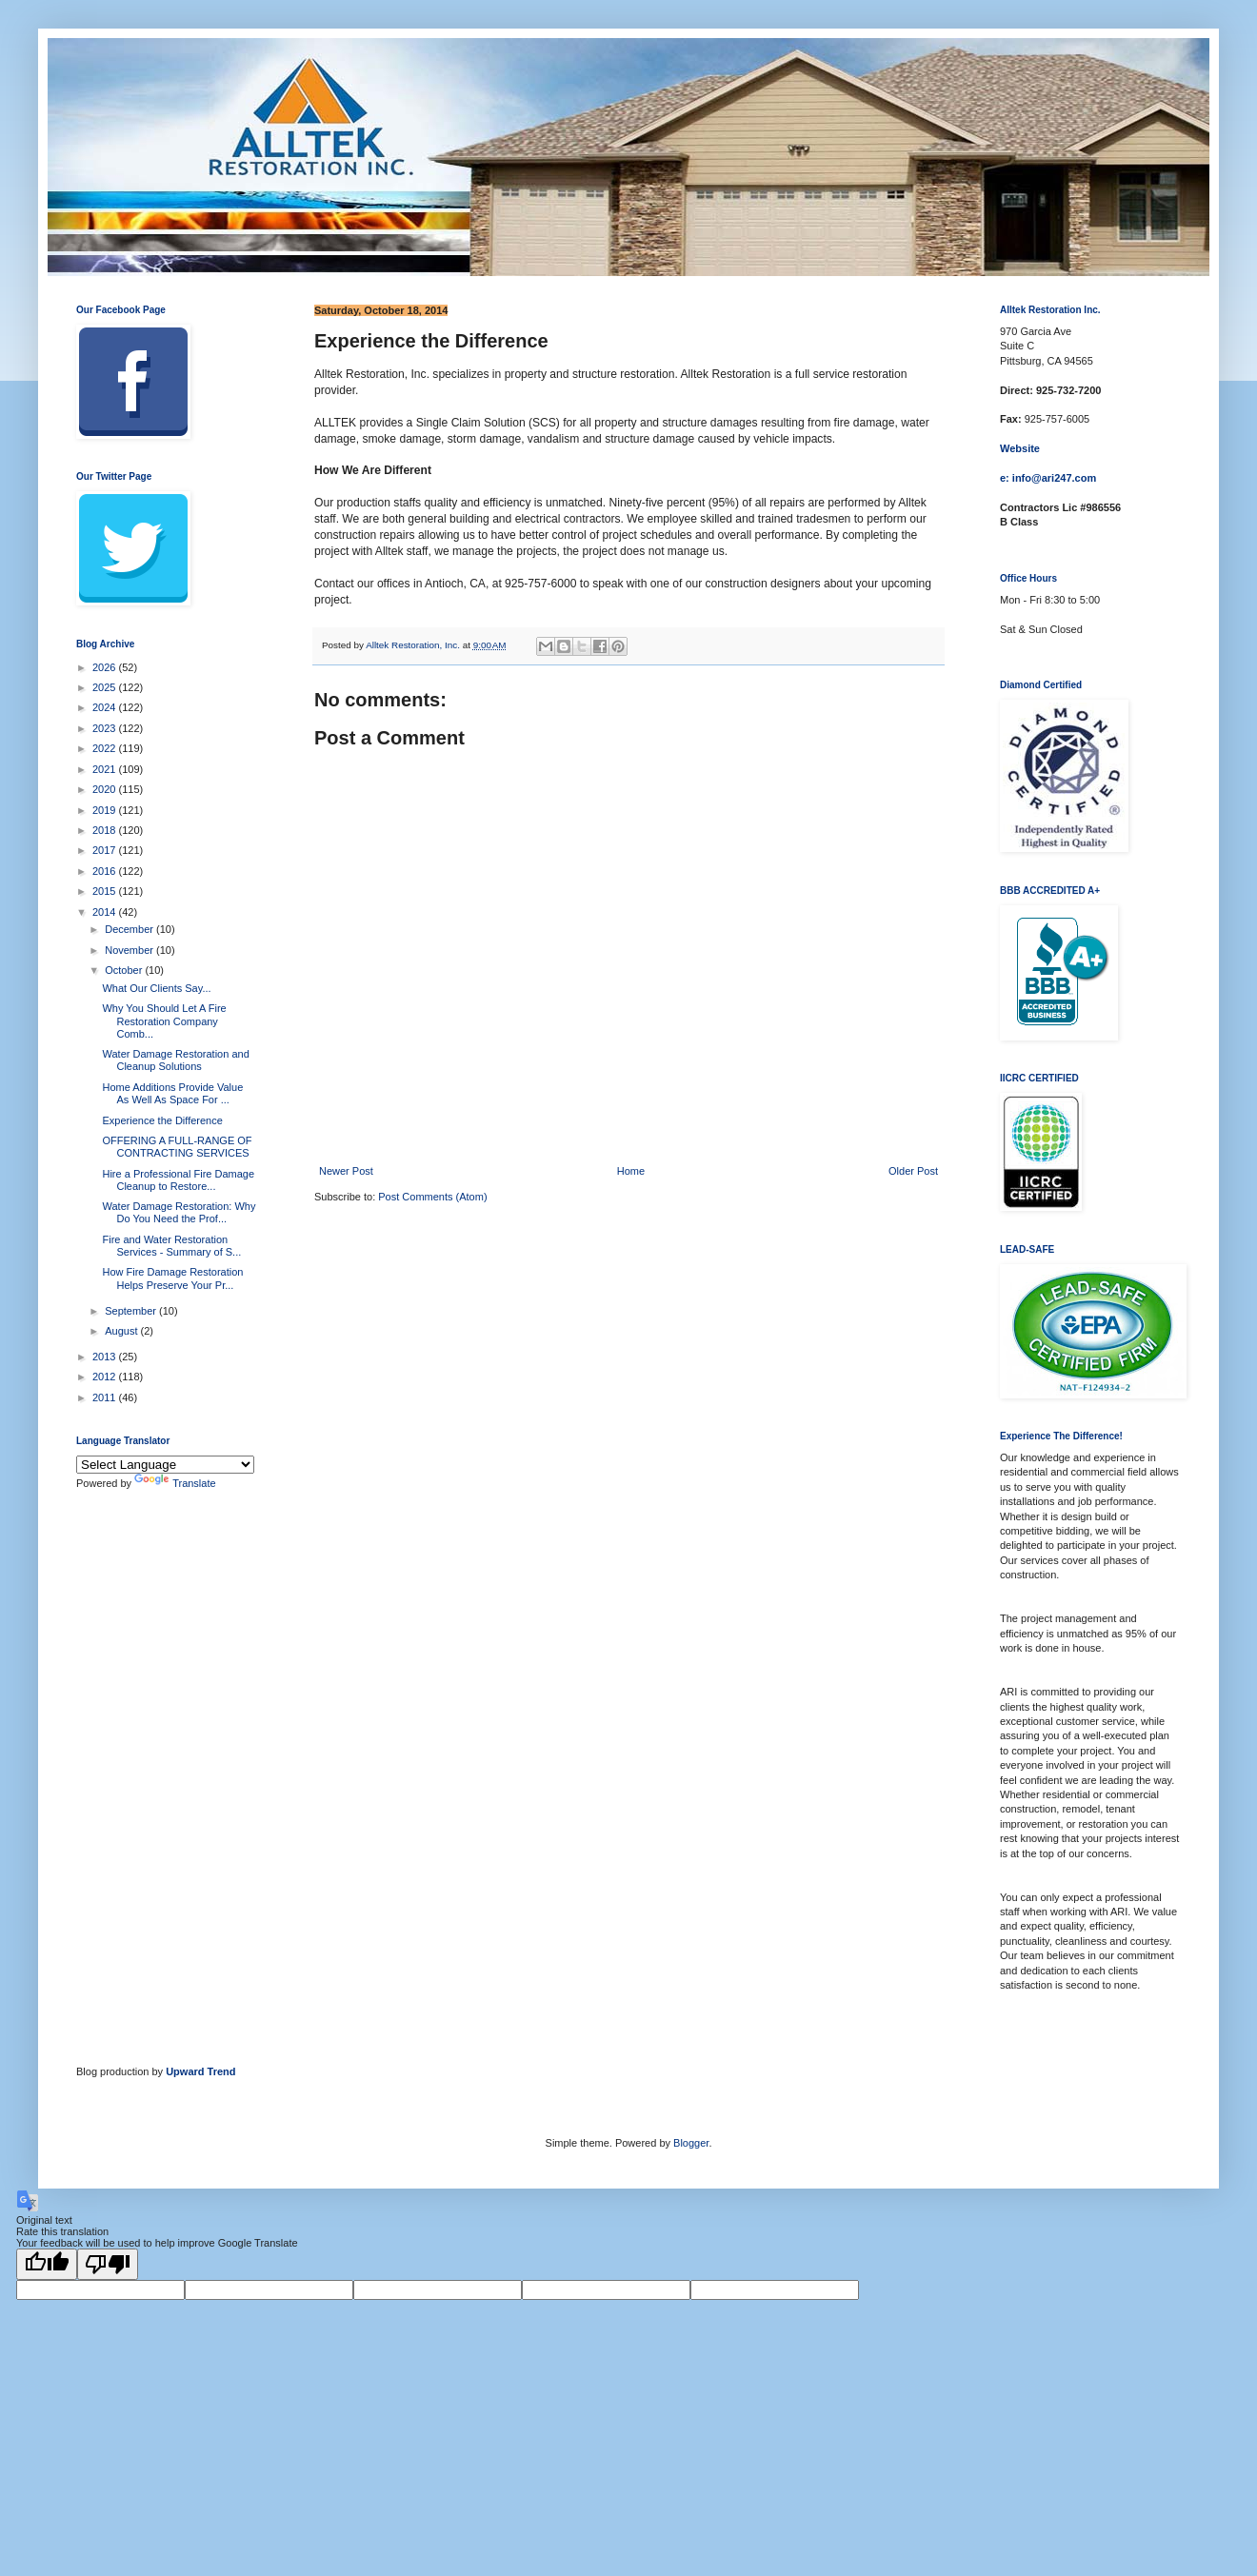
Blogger (690, 2143)
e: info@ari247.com (1048, 478)
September (132, 1311)
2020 (105, 789)
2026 (105, 667)
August (122, 1331)
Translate (174, 1483)
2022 (105, 748)
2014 (105, 912)
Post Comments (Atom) (432, 1196)
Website (1020, 448)
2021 (105, 769)
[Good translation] (46, 2264)
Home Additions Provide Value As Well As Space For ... (172, 1093)
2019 (105, 810)
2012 (105, 1376)
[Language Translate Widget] (165, 1465)
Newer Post (346, 1171)
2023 (105, 728)
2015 (105, 891)
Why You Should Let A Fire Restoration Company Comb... (164, 1020)
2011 (105, 1397)
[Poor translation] (107, 2264)
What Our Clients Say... (156, 988)
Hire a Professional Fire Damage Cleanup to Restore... (178, 1180)
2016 (105, 871)
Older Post (913, 1171)
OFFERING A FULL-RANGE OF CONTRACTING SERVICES (176, 1147)
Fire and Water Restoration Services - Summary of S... (171, 1246)
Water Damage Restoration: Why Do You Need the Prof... (178, 1212)
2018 (105, 830)
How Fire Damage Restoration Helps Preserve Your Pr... (172, 1278)
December (130, 929)
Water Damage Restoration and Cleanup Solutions (175, 1060)
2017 (105, 850)
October (125, 970)
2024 (105, 707)
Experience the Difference (162, 1120)
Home (631, 1171)
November (130, 950)
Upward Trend (200, 2071)
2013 (105, 1356)
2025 (105, 687)
